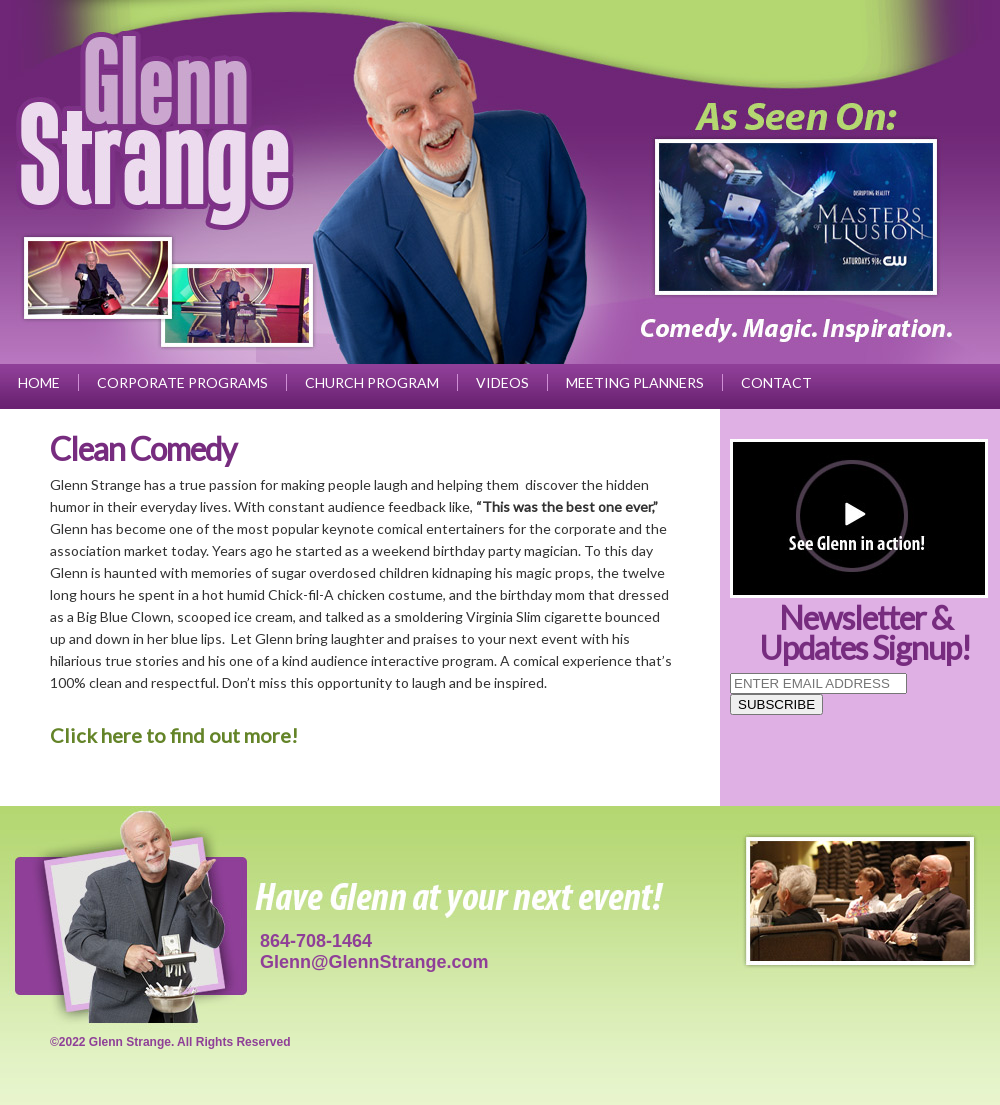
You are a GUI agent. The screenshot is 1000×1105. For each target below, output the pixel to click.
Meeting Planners (635, 382)
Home (39, 382)
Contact (776, 382)
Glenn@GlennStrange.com (374, 962)
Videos (502, 382)
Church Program (372, 382)
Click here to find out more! (174, 735)
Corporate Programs (182, 382)
